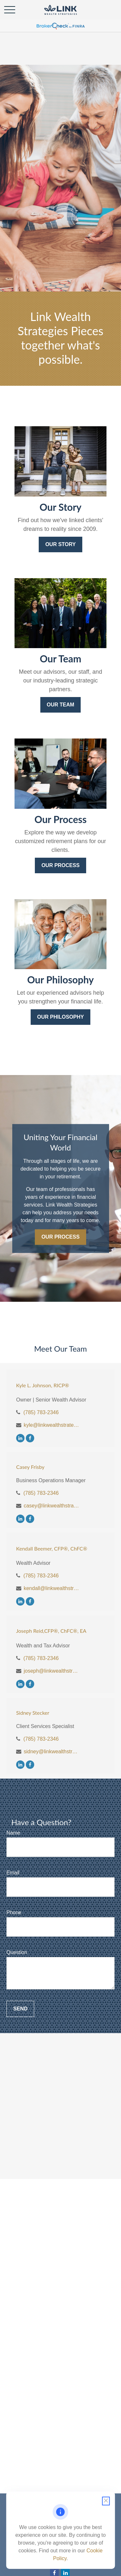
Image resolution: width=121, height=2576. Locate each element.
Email (12, 1872)
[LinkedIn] (20, 1438)
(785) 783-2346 (40, 1412)
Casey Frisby (30, 1467)
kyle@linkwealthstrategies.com (52, 1425)
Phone (13, 1912)
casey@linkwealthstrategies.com (52, 1505)
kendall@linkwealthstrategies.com (52, 1588)
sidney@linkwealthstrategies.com (52, 1751)
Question (16, 1952)
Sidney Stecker (32, 1713)
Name (13, 1833)
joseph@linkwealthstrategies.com (52, 1671)
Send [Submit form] (20, 2008)
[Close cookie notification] (105, 2501)
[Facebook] (30, 1438)
